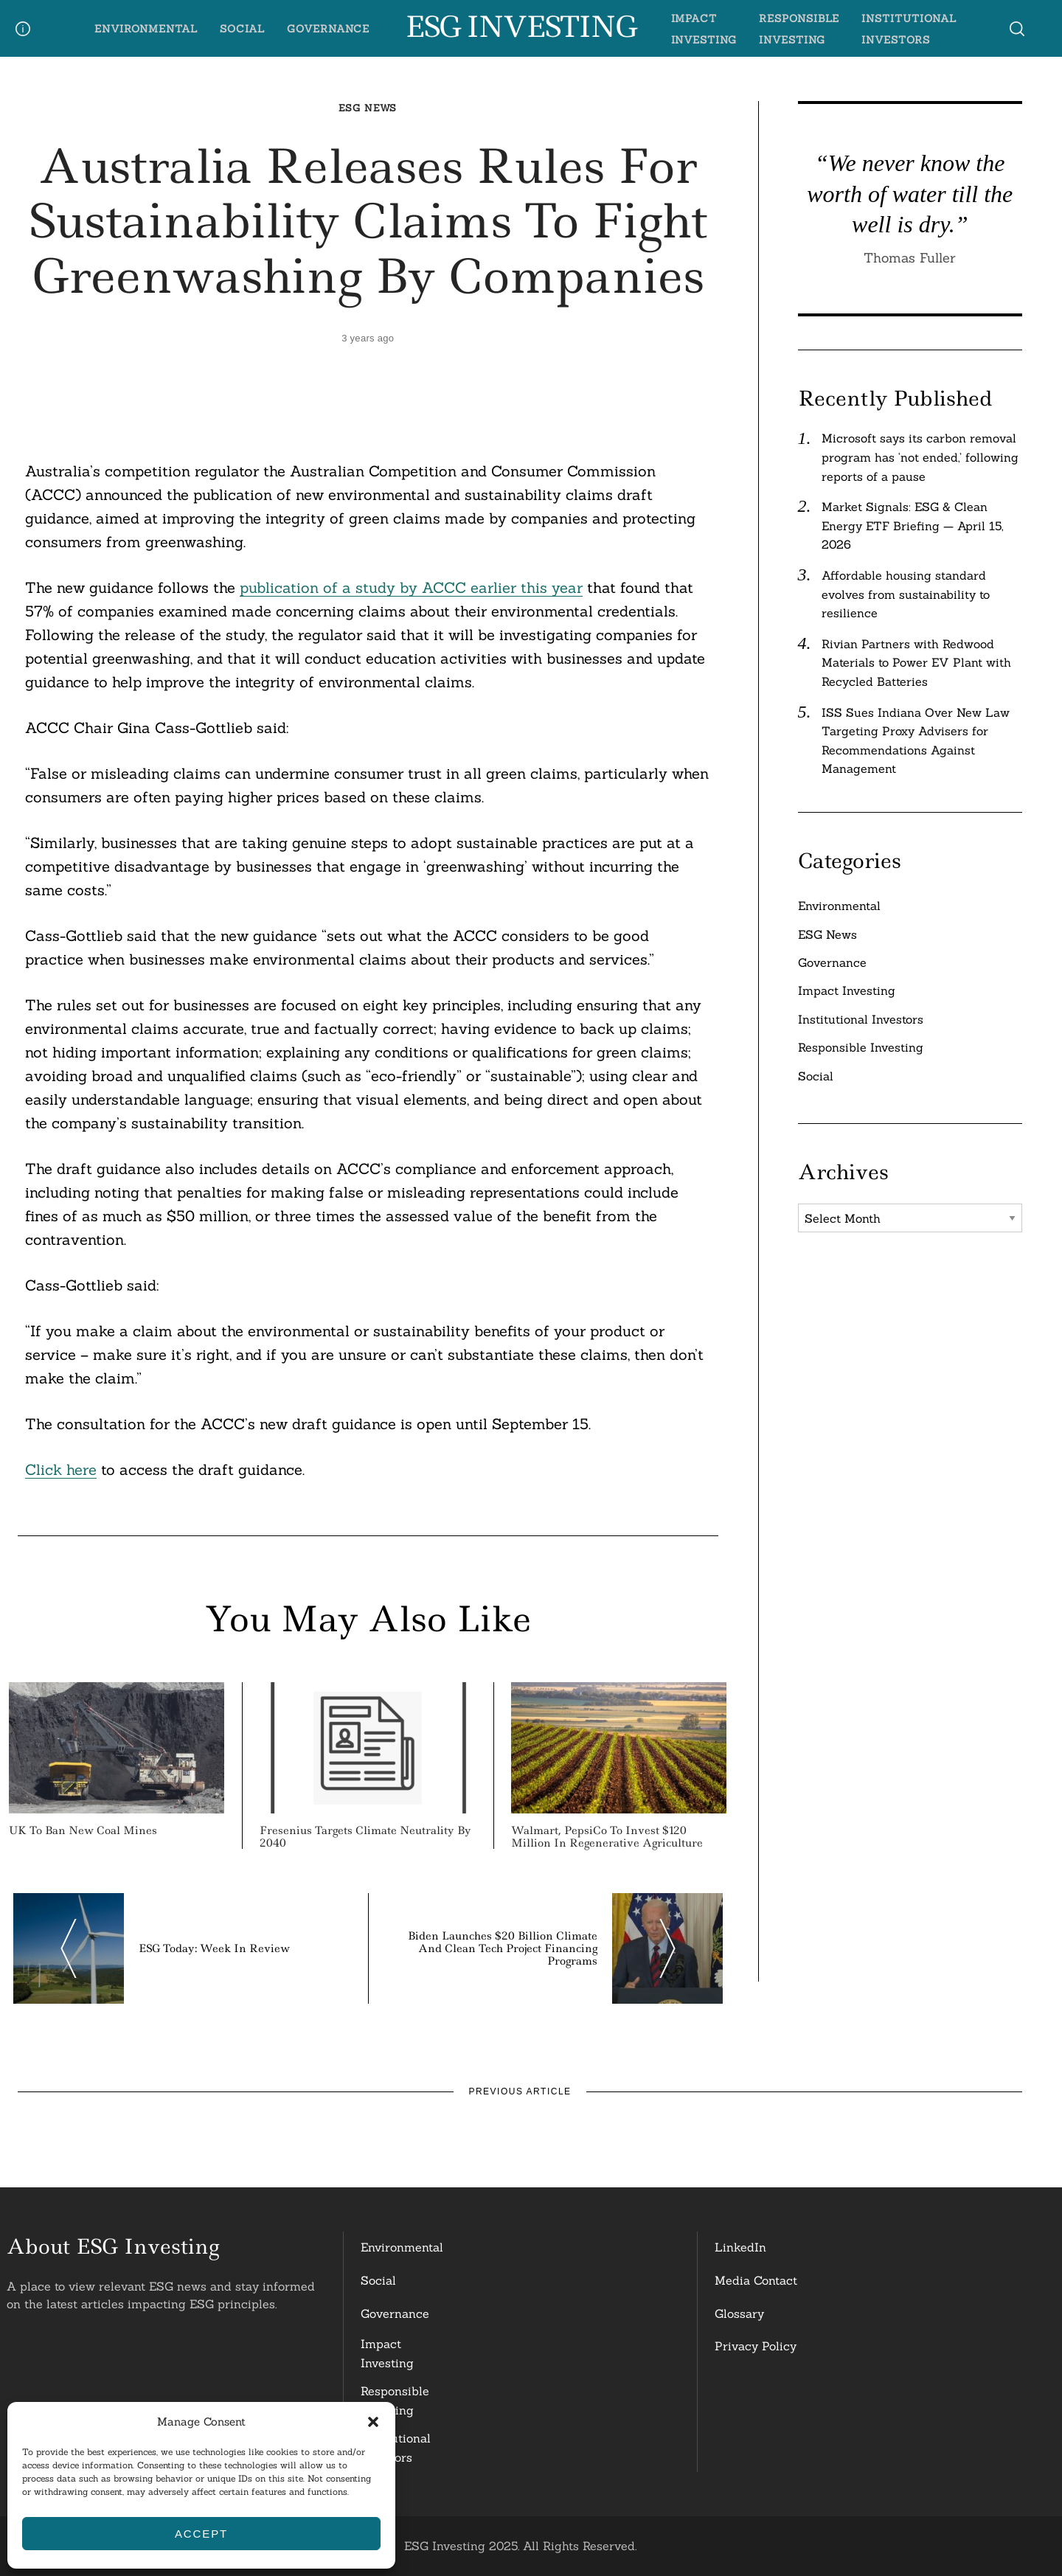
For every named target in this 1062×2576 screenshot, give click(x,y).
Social (242, 28)
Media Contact (756, 2280)
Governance (328, 28)
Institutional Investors (860, 1019)
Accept (201, 2533)
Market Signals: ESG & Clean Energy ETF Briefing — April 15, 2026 (913, 525)
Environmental (146, 28)
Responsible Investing (860, 1047)
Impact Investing (846, 990)
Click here (61, 1469)
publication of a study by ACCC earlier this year (411, 587)
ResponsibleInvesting (395, 2400)
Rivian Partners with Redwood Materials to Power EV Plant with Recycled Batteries (916, 662)
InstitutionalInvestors (396, 2448)
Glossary (739, 2313)
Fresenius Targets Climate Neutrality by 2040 (365, 1836)
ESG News (368, 108)
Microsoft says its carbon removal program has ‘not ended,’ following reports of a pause (920, 457)
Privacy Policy (755, 2346)
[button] (373, 2421)
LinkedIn (740, 2247)
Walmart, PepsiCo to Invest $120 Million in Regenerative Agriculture (607, 1836)
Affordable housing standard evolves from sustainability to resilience (906, 594)
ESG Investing (520, 27)
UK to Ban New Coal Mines (83, 1830)
